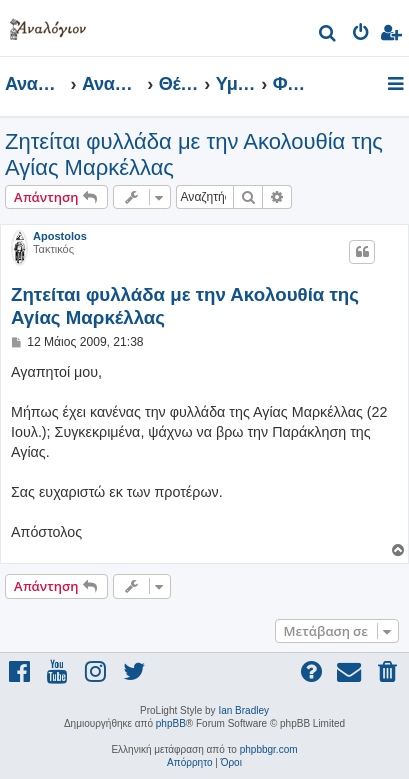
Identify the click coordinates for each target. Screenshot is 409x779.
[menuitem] (328, 35)
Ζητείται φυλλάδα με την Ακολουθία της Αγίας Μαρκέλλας (194, 154)
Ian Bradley (243, 710)
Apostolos (60, 236)
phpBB (171, 723)
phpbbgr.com (269, 749)
